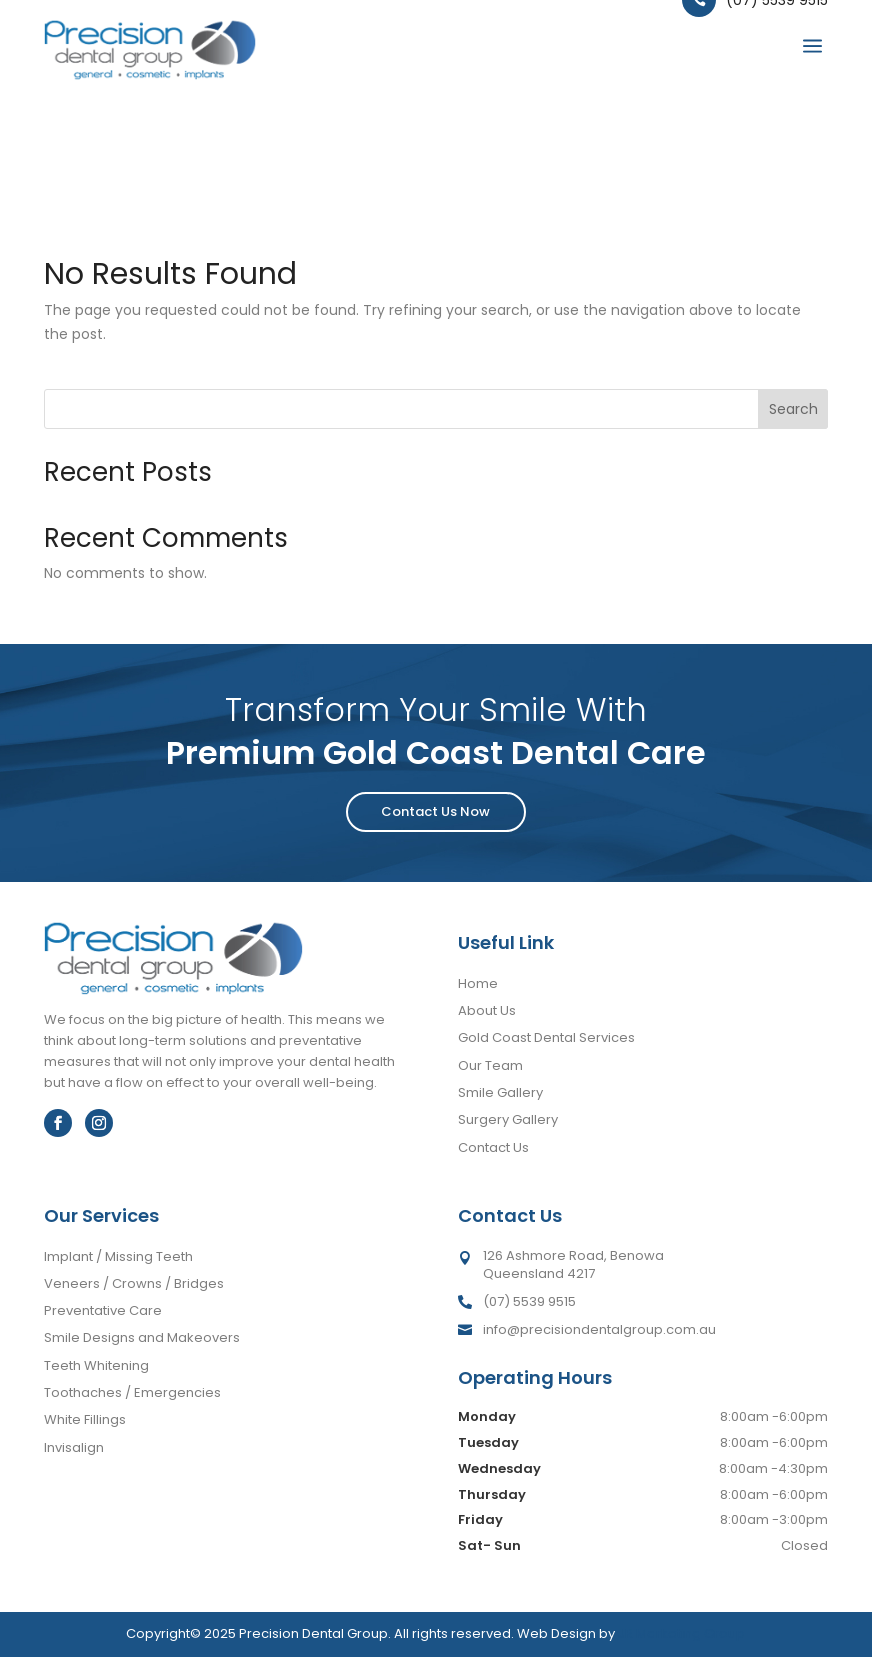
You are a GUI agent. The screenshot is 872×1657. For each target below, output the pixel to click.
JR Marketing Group (681, 1633)
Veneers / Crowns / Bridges (134, 1283)
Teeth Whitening (96, 1365)
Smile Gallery (500, 1092)
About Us (487, 1010)
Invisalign (74, 1447)
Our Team (490, 1065)
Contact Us (493, 1147)
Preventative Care (103, 1310)
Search (793, 409)
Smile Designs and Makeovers (142, 1337)
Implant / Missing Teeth (118, 1256)
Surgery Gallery (508, 1119)
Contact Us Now (435, 811)
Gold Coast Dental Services (546, 1037)
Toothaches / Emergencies (132, 1392)
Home (478, 983)
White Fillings (85, 1419)
